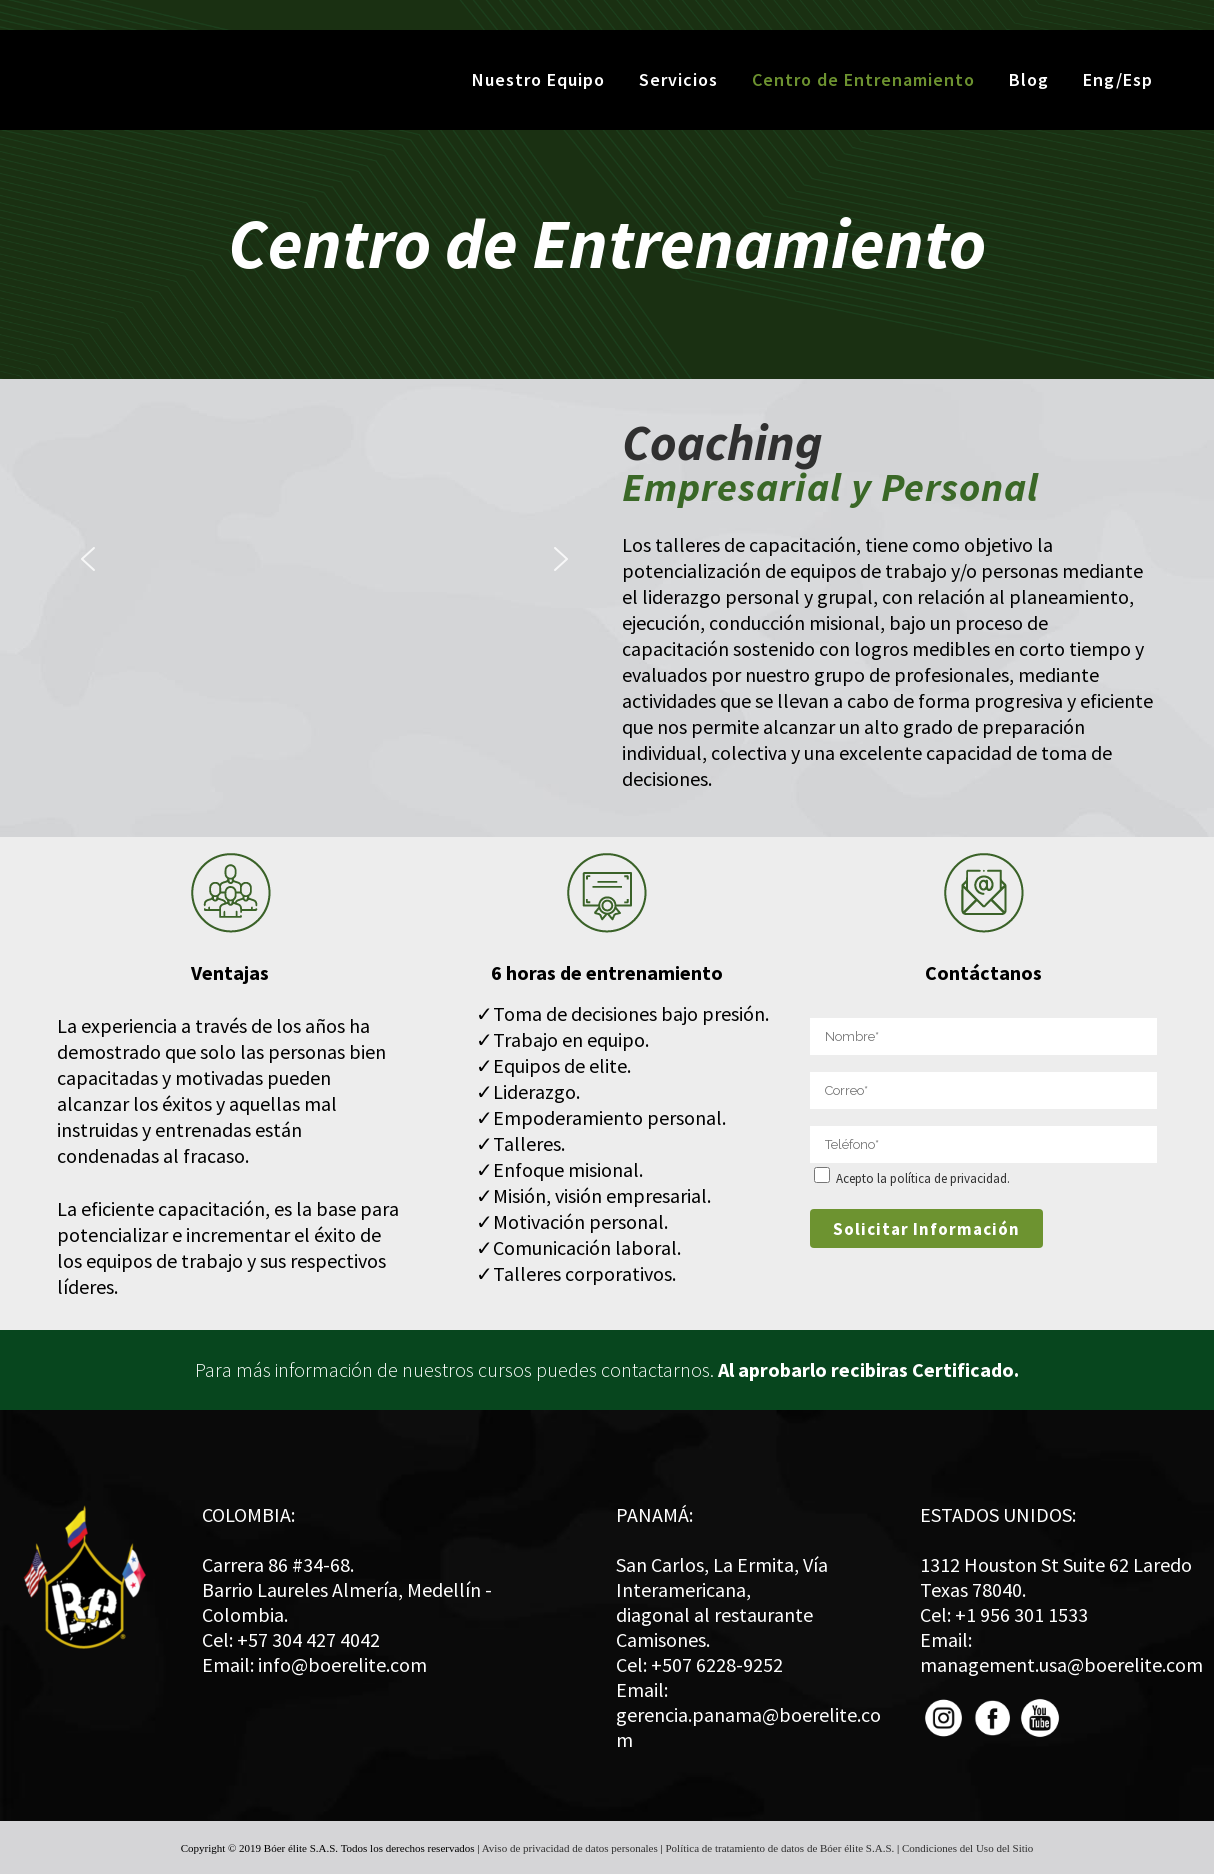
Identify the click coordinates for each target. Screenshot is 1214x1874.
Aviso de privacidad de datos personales (570, 1848)
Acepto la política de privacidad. (923, 1178)
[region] (324, 559)
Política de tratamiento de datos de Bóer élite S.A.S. (779, 1848)
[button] (88, 559)
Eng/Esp (1117, 79)
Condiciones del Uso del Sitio (967, 1848)
